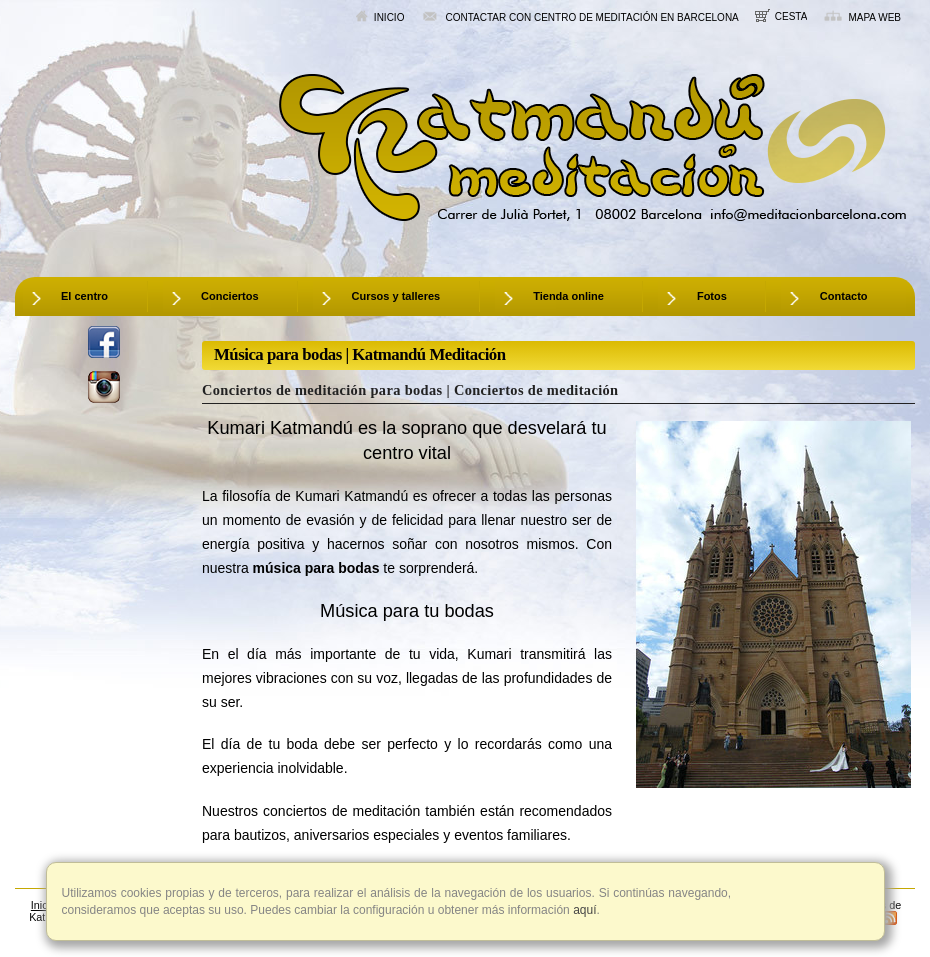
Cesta (781, 15)
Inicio (380, 16)
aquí (583, 910)
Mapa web (862, 16)
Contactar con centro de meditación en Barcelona (579, 16)
